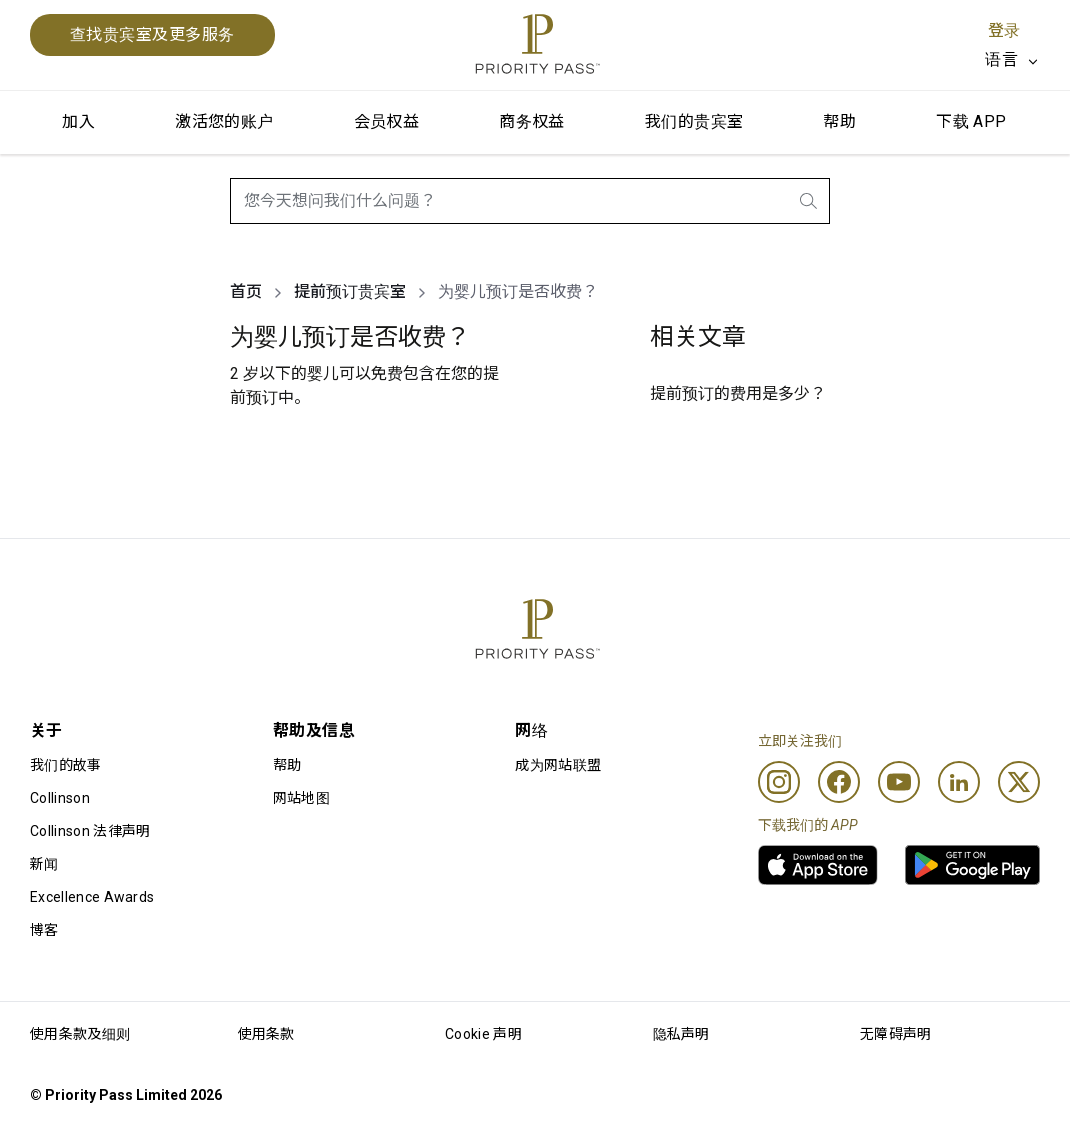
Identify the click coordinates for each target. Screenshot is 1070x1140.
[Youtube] (899, 782)
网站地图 (301, 798)
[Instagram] (779, 782)
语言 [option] (1001, 59)
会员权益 (387, 121)
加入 (78, 121)
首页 (246, 291)
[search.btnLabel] (810, 201)
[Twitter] (1019, 782)
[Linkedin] (959, 782)
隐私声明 (681, 1034)
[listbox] (1012, 60)
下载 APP (971, 121)
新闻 (44, 864)
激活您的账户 (224, 121)
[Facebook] (839, 782)
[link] (818, 865)
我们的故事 (66, 765)
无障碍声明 (896, 1034)
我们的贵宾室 (694, 121)
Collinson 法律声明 (90, 831)
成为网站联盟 (558, 765)
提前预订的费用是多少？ (738, 393)
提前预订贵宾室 (350, 291)
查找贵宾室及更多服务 (152, 34)
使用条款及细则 (80, 1034)
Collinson (60, 798)
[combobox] (530, 201)
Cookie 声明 (483, 1034)
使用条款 (266, 1034)
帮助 (839, 121)
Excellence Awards (92, 897)
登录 (1004, 30)
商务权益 (532, 121)
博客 (44, 930)
